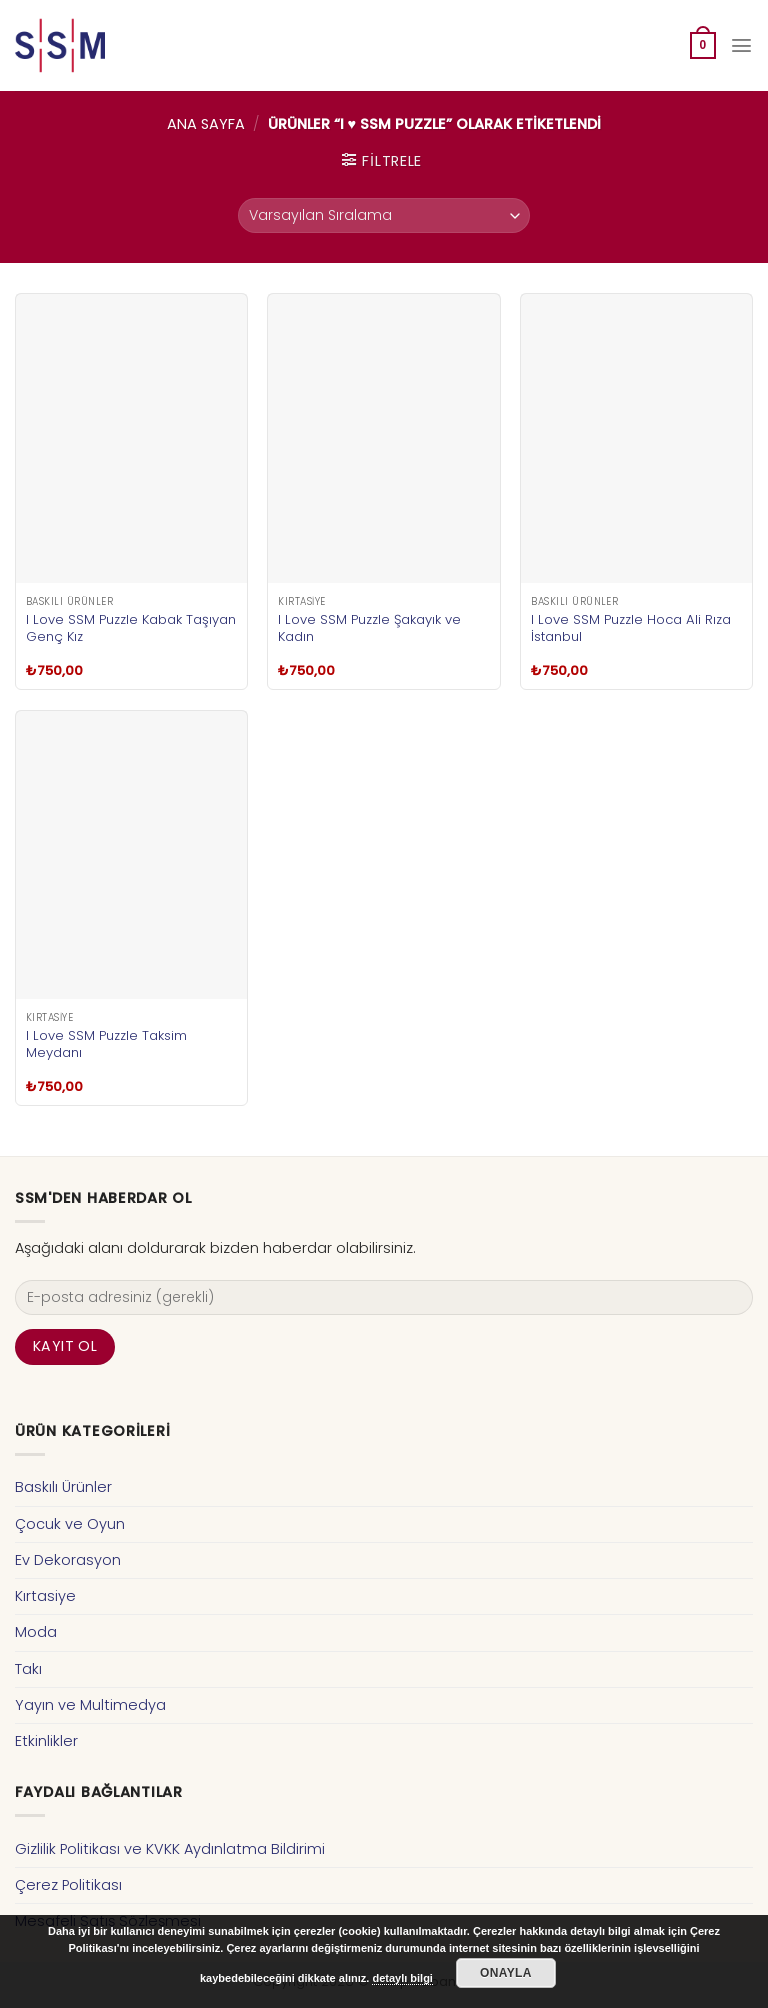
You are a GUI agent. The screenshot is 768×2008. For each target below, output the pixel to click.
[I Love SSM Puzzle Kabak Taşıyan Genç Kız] (131, 438)
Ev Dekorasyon (68, 1560)
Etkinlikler (46, 1741)
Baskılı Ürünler (63, 1487)
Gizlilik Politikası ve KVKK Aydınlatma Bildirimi (170, 1849)
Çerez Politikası (68, 1885)
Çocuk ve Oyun (70, 1524)
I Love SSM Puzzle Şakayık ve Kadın (369, 628)
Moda (36, 1632)
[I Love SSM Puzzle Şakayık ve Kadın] (383, 438)
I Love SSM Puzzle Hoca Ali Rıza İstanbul (631, 628)
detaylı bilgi (402, 1978)
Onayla (506, 1973)
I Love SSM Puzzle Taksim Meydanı (106, 1044)
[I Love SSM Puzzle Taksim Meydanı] (131, 855)
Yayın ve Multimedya (90, 1705)
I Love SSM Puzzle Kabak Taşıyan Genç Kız (131, 628)
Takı (28, 1669)
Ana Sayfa (206, 124)
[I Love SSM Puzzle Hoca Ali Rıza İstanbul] (636, 438)
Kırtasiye (45, 1596)
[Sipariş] (384, 215)
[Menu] (742, 45)
